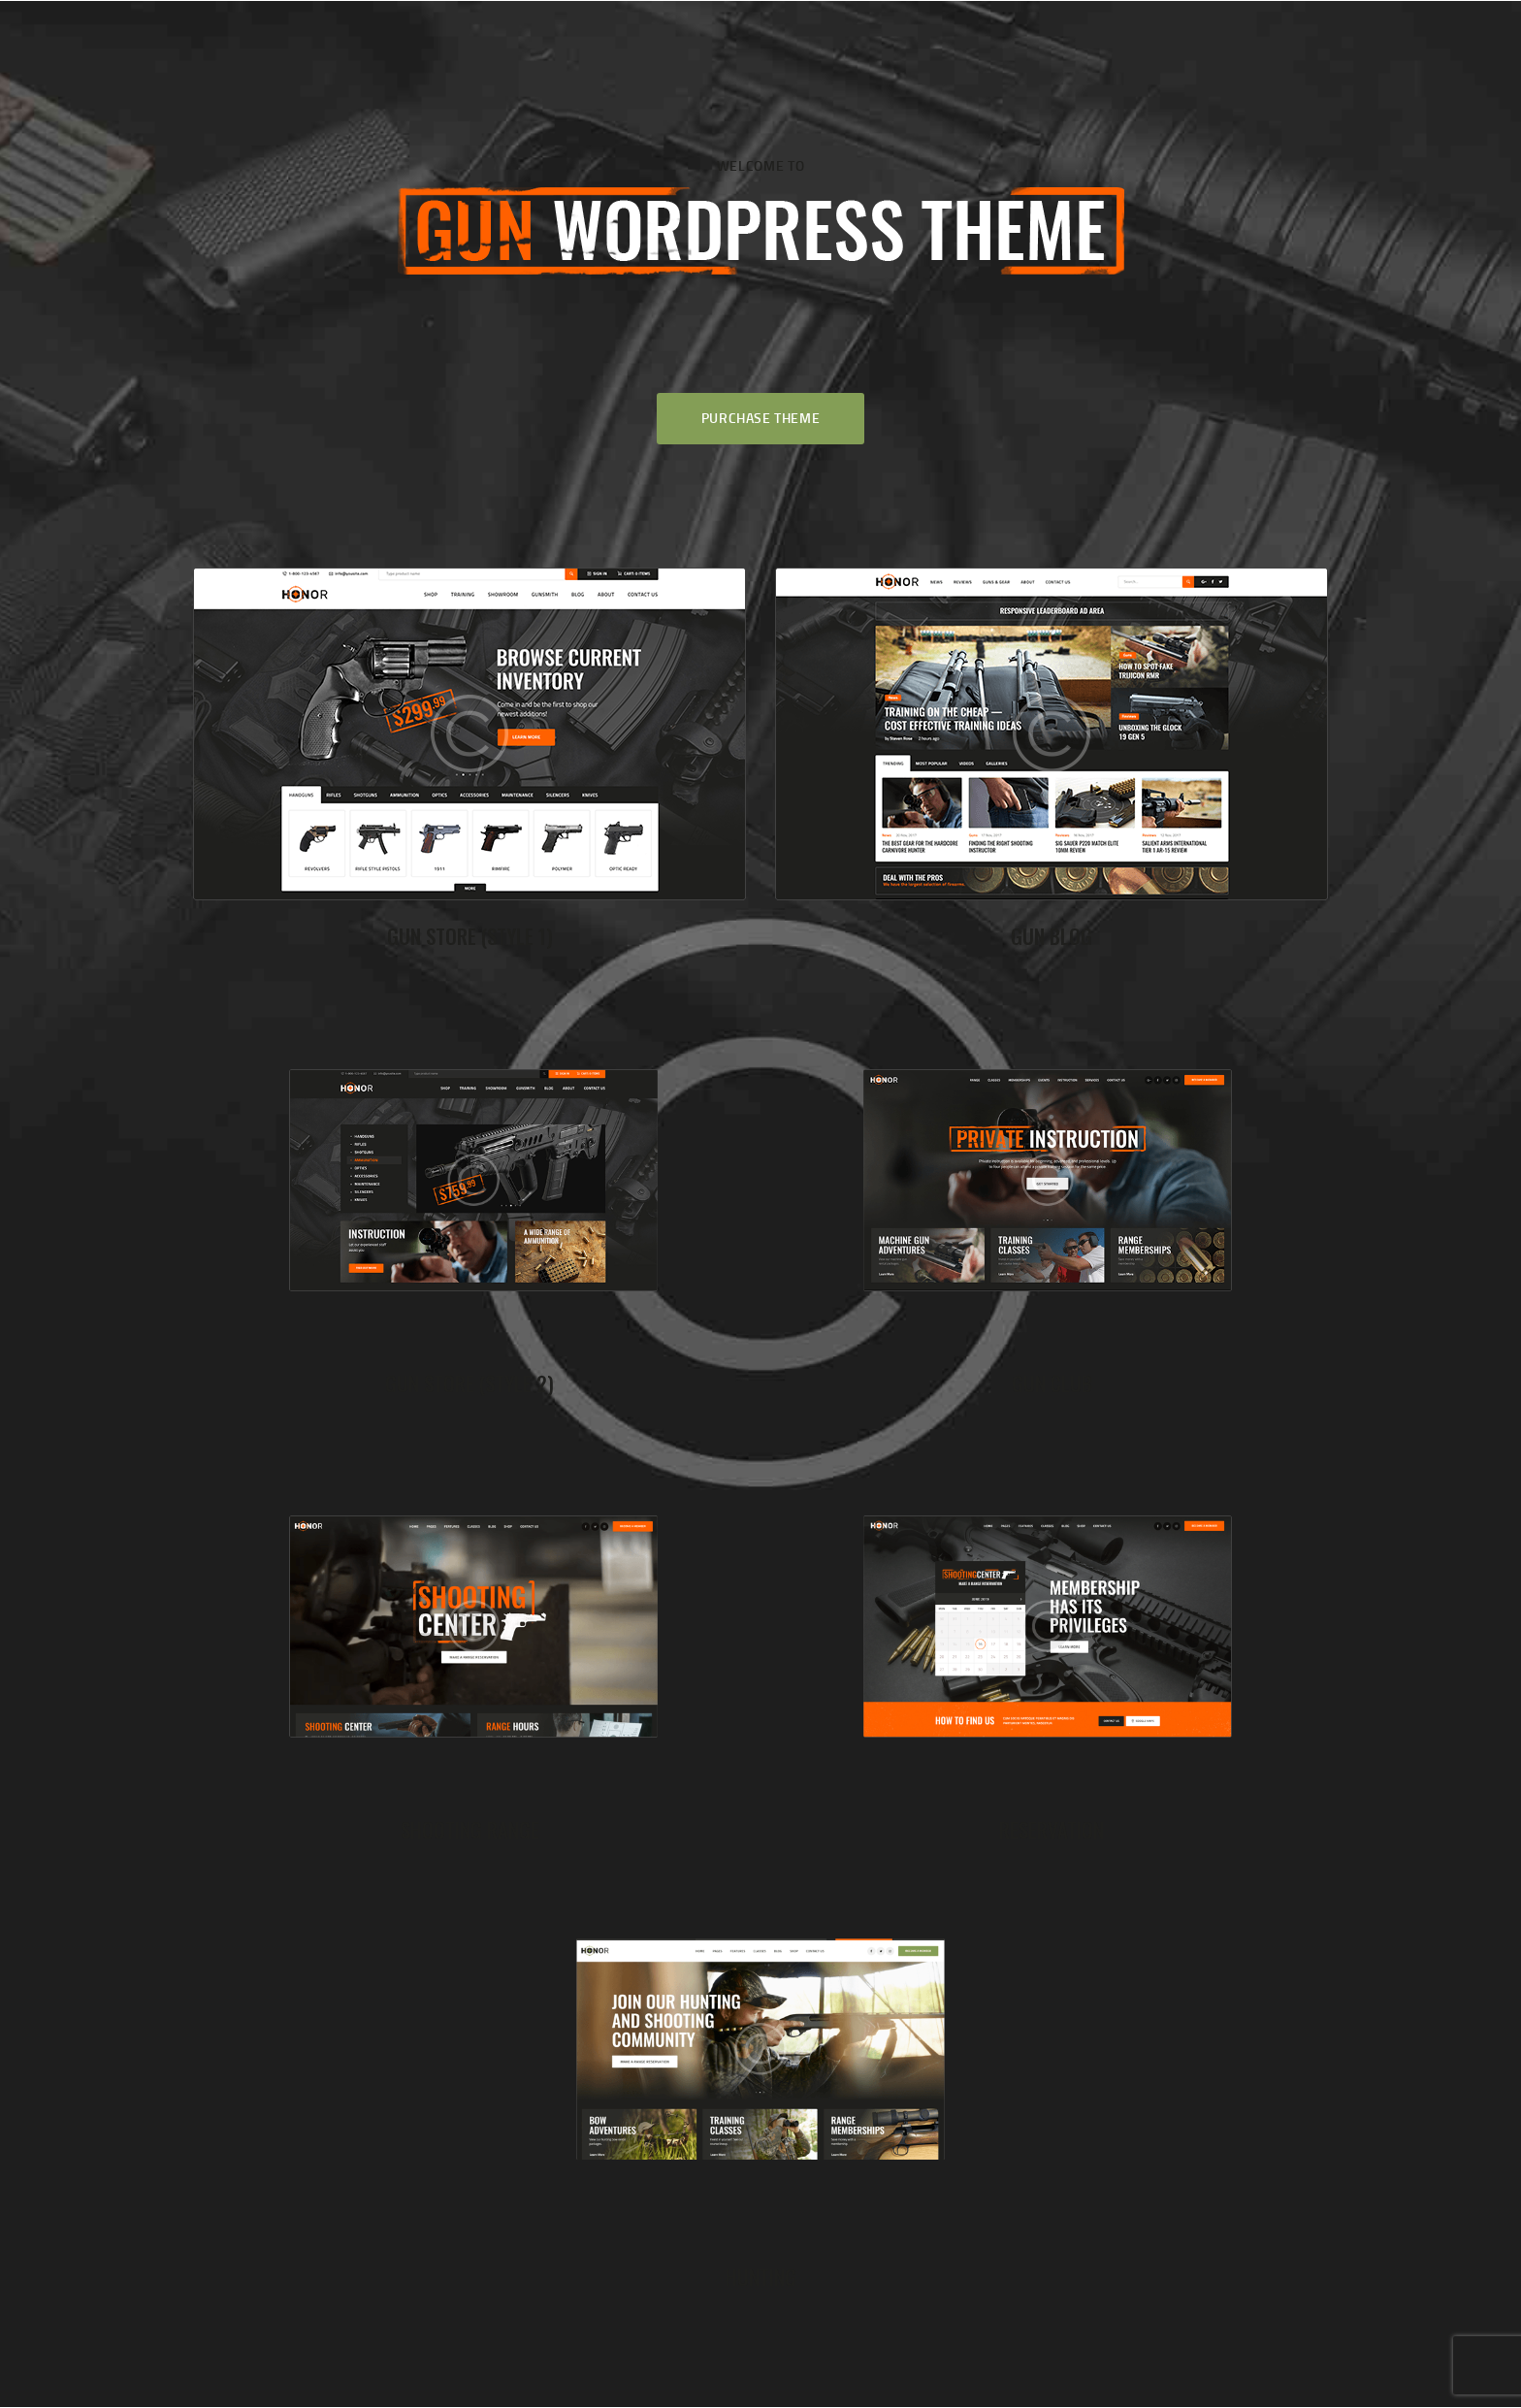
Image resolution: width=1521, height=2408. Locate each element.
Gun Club (1052, 1383)
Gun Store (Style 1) (470, 936)
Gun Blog (1051, 936)
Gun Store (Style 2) (469, 1383)
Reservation (1051, 1829)
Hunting (761, 2276)
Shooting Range (470, 1829)
